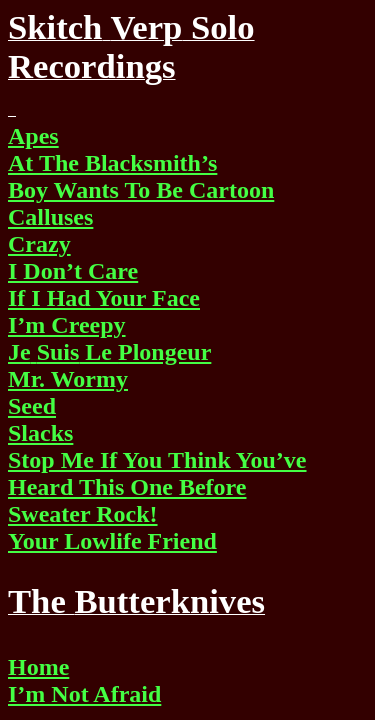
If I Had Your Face (104, 298)
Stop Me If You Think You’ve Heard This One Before (157, 473)
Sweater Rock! (83, 514)
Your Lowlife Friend (112, 541)
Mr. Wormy (68, 379)
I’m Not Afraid (84, 694)
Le (109, 352)
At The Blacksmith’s (112, 163)
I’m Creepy (67, 325)
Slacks (40, 433)
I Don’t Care (73, 271)
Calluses (50, 217)
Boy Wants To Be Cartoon (141, 190)
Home (38, 667)
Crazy (39, 244)
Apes (33, 136)
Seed (32, 406)
